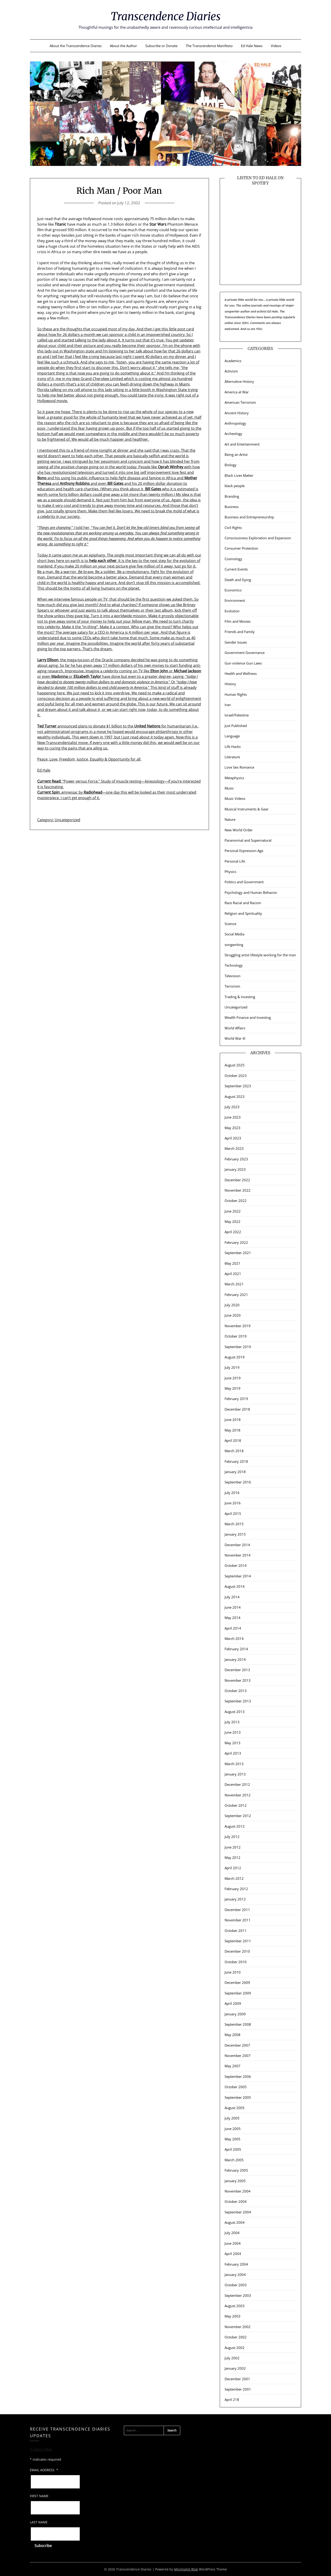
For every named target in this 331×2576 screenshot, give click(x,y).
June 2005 (233, 2128)
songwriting (234, 944)
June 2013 (233, 1732)
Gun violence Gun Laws (243, 663)
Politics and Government (244, 882)
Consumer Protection (241, 548)
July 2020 (232, 1305)
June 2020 (233, 1315)
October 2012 (236, 1805)
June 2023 (233, 1117)
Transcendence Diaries (166, 16)
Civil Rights (233, 527)
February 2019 (236, 1398)
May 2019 (232, 1388)
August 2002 (235, 2347)
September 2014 (238, 1576)
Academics (233, 360)
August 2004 (235, 2222)
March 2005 (234, 2160)
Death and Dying (238, 579)
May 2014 (232, 1617)
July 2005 (232, 2118)
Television (232, 976)
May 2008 (232, 2034)
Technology (234, 965)
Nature (230, 819)
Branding (232, 496)
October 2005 (236, 2087)
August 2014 (235, 1586)
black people (235, 485)
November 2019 (238, 1326)
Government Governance (245, 652)
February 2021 (236, 1294)
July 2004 (232, 2232)
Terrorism (232, 986)
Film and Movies (238, 621)
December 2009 (237, 1982)
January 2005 (235, 2180)
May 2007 (232, 2066)
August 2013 (235, 1711)
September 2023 (238, 1086)
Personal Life (235, 861)
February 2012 (236, 1888)
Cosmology (233, 559)
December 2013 (237, 1669)
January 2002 (235, 2368)
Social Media (234, 934)
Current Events (236, 569)
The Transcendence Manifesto (209, 45)
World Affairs (235, 1028)
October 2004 (236, 2201)
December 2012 (237, 1784)
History (230, 684)
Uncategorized (67, 819)
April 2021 (233, 1273)
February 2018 (236, 1461)
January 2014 (235, 1659)
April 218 (232, 2399)
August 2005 (235, 2107)
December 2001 (237, 2379)
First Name (39, 2496)
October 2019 (236, 1336)
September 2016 (238, 1482)
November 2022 (238, 1190)
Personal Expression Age (244, 850)
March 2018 (234, 1450)
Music (229, 788)
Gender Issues (236, 642)
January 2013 (235, 1774)
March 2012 (234, 1878)
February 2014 (236, 1649)
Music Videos (235, 798)
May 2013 (232, 1743)
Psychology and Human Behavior (251, 892)
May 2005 (232, 2139)
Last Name (39, 2522)
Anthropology (235, 423)
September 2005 (238, 2097)
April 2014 (233, 1628)
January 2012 (235, 1899)
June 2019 (233, 1378)
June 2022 (233, 1211)
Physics (230, 871)
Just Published (236, 725)
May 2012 (232, 1857)
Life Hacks (233, 746)
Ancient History (237, 413)
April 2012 (233, 1868)
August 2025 (235, 1065)
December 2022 (237, 1180)
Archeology (233, 433)
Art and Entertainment (242, 444)
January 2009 (235, 2014)
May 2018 (232, 1430)
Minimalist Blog (186, 2569)
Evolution (232, 611)
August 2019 (235, 1357)
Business (232, 506)
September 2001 (238, 2389)
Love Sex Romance (239, 767)
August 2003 (235, 2305)
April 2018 (233, 1440)
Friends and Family (240, 631)
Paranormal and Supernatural (248, 840)
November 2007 (238, 2055)
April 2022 (233, 1232)
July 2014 (232, 1597)
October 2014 (236, 1565)
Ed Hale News (252, 45)
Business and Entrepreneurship (249, 517)
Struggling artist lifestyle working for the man (260, 955)
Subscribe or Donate (161, 45)
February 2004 (236, 2264)
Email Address (44, 2470)
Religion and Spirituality (243, 913)
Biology (231, 465)
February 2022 (236, 1242)
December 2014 (237, 1544)
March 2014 (234, 1638)
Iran (228, 704)
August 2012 (235, 1826)
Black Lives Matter (239, 475)
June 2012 (233, 1847)
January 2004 (235, 2274)
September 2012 (238, 1815)
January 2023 (235, 1169)
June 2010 (233, 1972)
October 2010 (236, 1962)
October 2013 (236, 1690)
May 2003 (232, 2316)
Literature (232, 757)
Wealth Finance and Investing (248, 1017)
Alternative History (239, 381)
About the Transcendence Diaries (76, 45)
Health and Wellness (241, 673)
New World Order (239, 830)
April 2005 (233, 2149)
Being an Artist (236, 454)
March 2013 (234, 1763)
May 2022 (232, 1221)
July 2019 (232, 1367)
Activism (231, 371)
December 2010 (237, 1951)
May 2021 (232, 1263)
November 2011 (238, 1920)
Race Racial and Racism (243, 902)
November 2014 (238, 1555)
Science (230, 923)
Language (232, 736)
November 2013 (238, 1680)
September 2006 (238, 2076)
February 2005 (236, 2170)
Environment (235, 600)
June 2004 (233, 2243)
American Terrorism (240, 402)
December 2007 (237, 2045)
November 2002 (238, 2326)
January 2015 (235, 1534)
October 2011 (236, 1930)
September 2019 (238, 1346)
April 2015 (233, 1513)
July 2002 (232, 2358)
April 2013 (233, 1753)
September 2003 (238, 2295)
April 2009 (233, 2003)
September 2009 (238, 1993)
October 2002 (236, 2337)
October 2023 (236, 1075)
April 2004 (233, 2253)
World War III (235, 1038)
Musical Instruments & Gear (246, 809)
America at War (237, 392)
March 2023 (234, 1148)
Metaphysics (234, 777)
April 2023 (233, 1138)
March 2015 (234, 1524)
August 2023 (235, 1096)
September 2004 (238, 2212)
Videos (276, 45)
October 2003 (236, 2285)
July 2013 (232, 1722)
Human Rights (236, 694)
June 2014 (233, 1607)
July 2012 (232, 1836)
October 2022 (236, 1200)
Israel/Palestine (237, 715)
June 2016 (233, 1503)
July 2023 (232, 1107)
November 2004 (238, 2191)
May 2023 (232, 1127)
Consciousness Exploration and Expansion (258, 538)
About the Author (123, 45)
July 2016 (232, 1492)
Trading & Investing (240, 996)
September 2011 (238, 1941)
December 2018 (237, 1409)
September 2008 (238, 2024)
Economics (233, 590)
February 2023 (236, 1159)
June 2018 (233, 1419)
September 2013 (238, 1701)
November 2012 (238, 1795)
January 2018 (235, 1471)
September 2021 (238, 1252)
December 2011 (237, 1909)
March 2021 (234, 1284)
